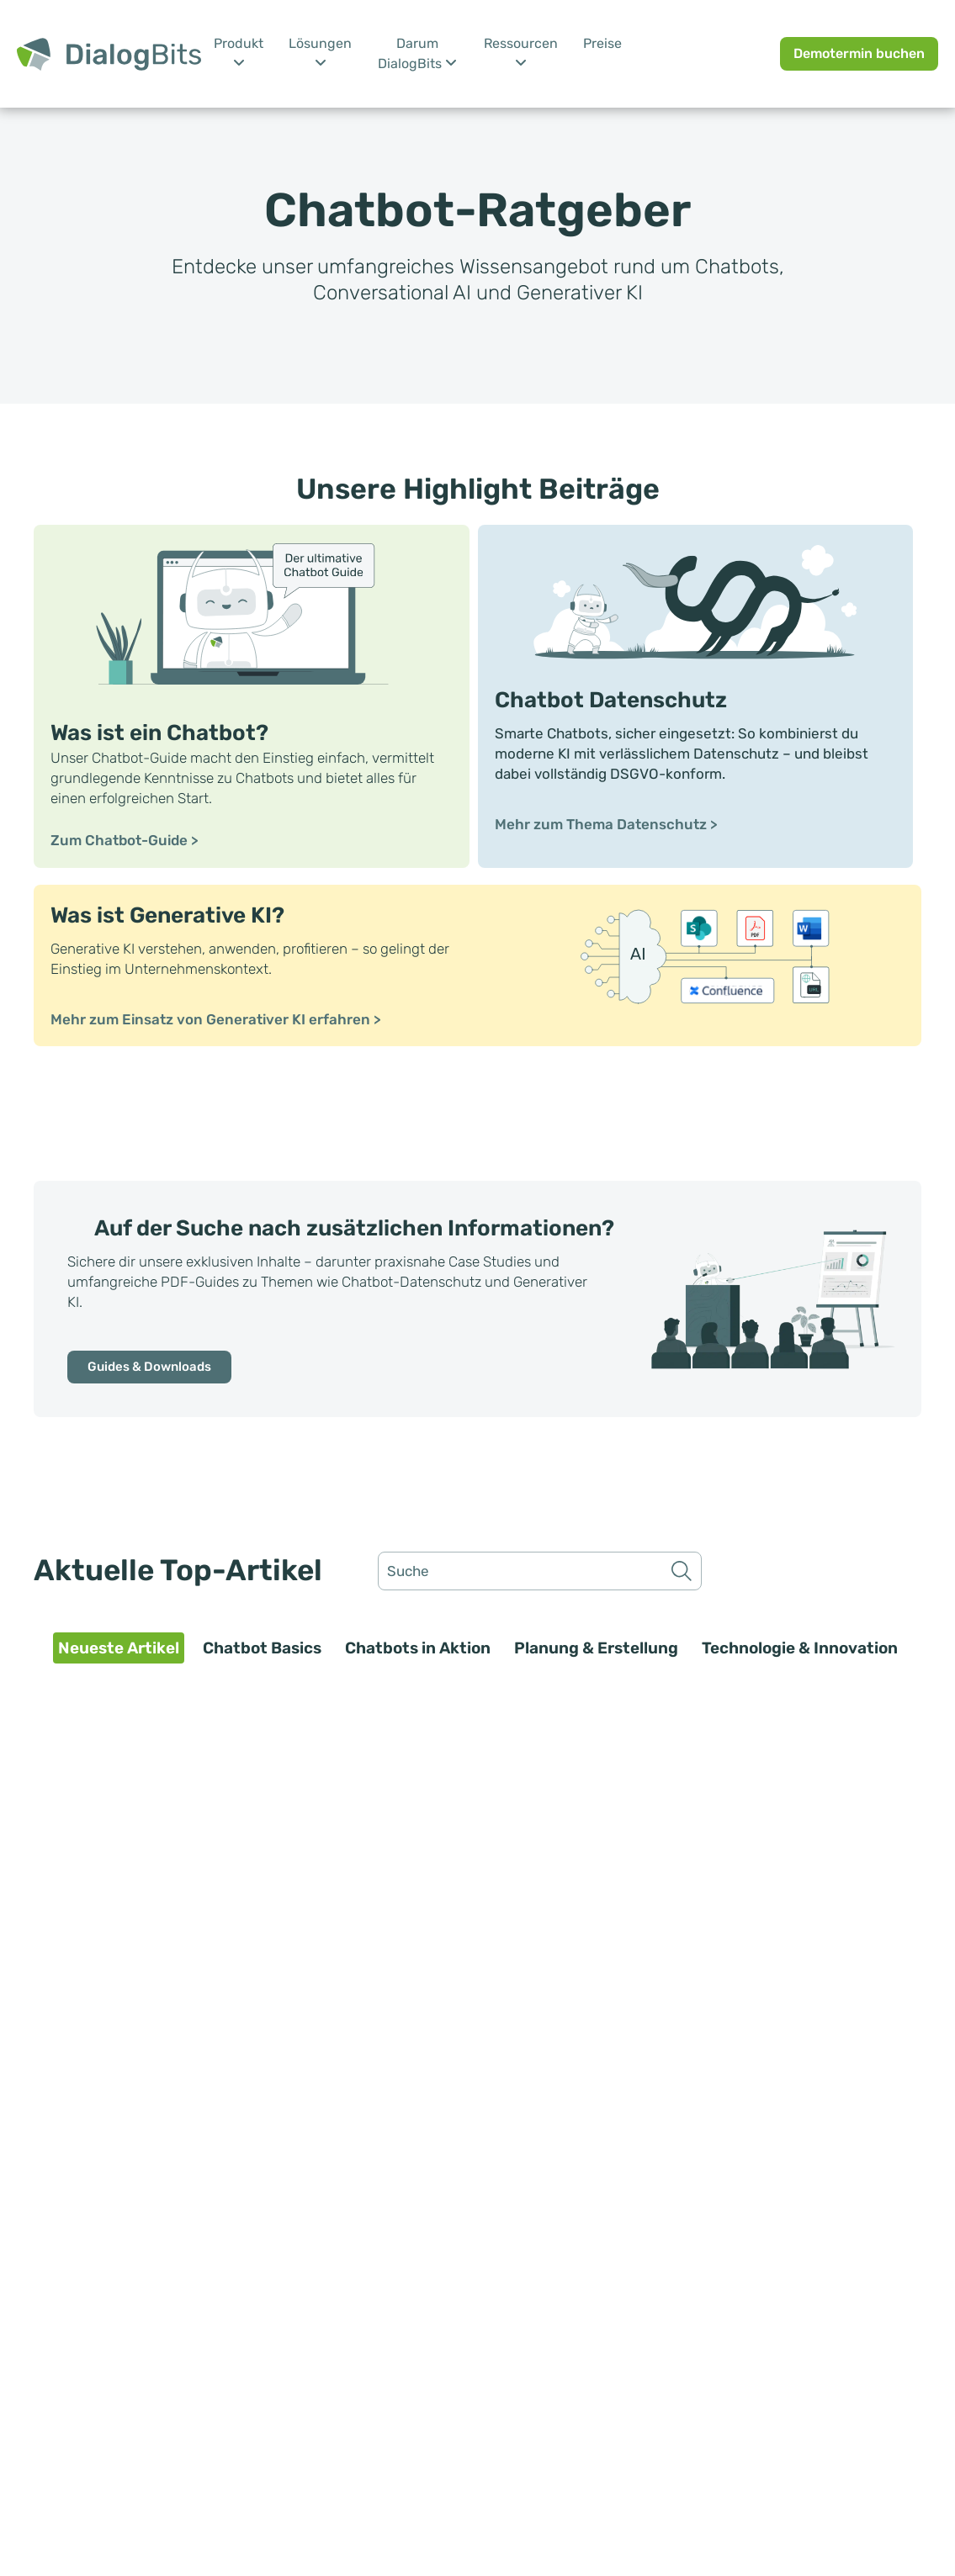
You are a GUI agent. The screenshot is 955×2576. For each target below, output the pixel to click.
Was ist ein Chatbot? (159, 733)
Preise (602, 43)
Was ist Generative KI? (167, 915)
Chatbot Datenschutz (611, 700)
